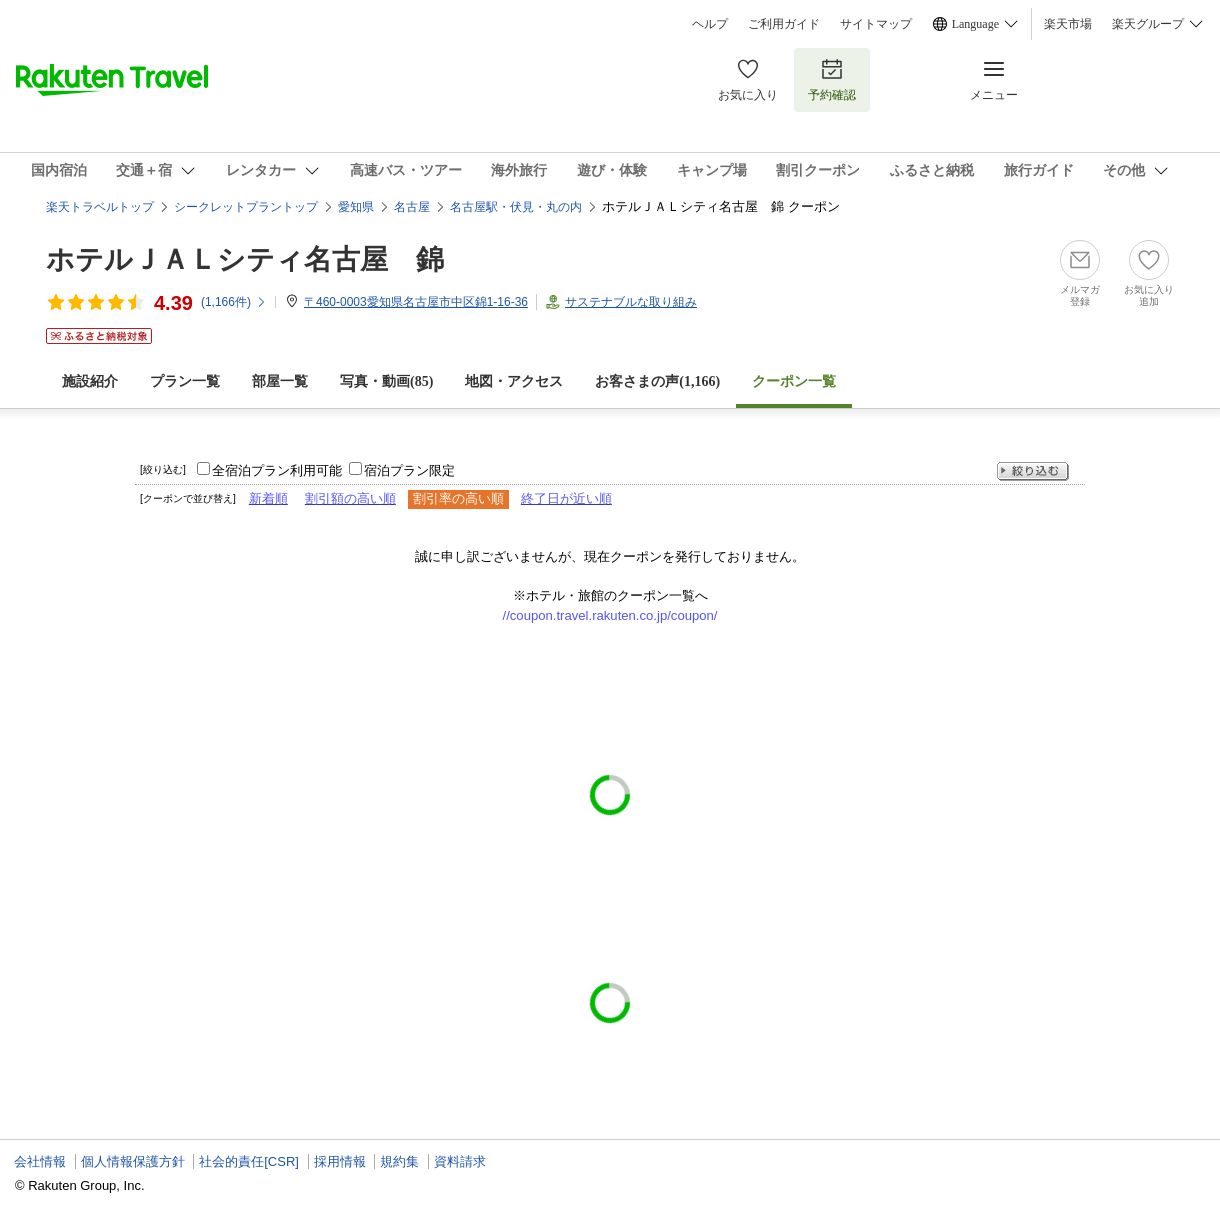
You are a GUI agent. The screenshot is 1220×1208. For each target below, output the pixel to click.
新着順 (268, 498)
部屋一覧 (280, 381)
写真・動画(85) (386, 381)
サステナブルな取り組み (631, 302)
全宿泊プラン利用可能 (277, 470)
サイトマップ (876, 24)
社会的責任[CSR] (249, 1161)
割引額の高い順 (350, 498)
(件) (234, 302)
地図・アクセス (514, 381)
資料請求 (460, 1161)
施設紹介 (90, 381)
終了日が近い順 (566, 498)
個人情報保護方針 (133, 1161)
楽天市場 (1068, 24)
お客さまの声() (657, 381)
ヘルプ (710, 24)
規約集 (399, 1161)
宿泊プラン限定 (409, 470)
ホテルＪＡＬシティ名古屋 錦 (245, 259)
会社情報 (40, 1161)
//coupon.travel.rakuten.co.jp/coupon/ (610, 615)
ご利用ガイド (784, 24)
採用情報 (340, 1161)
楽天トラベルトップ (100, 207)
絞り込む (1033, 471)
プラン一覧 (185, 381)
